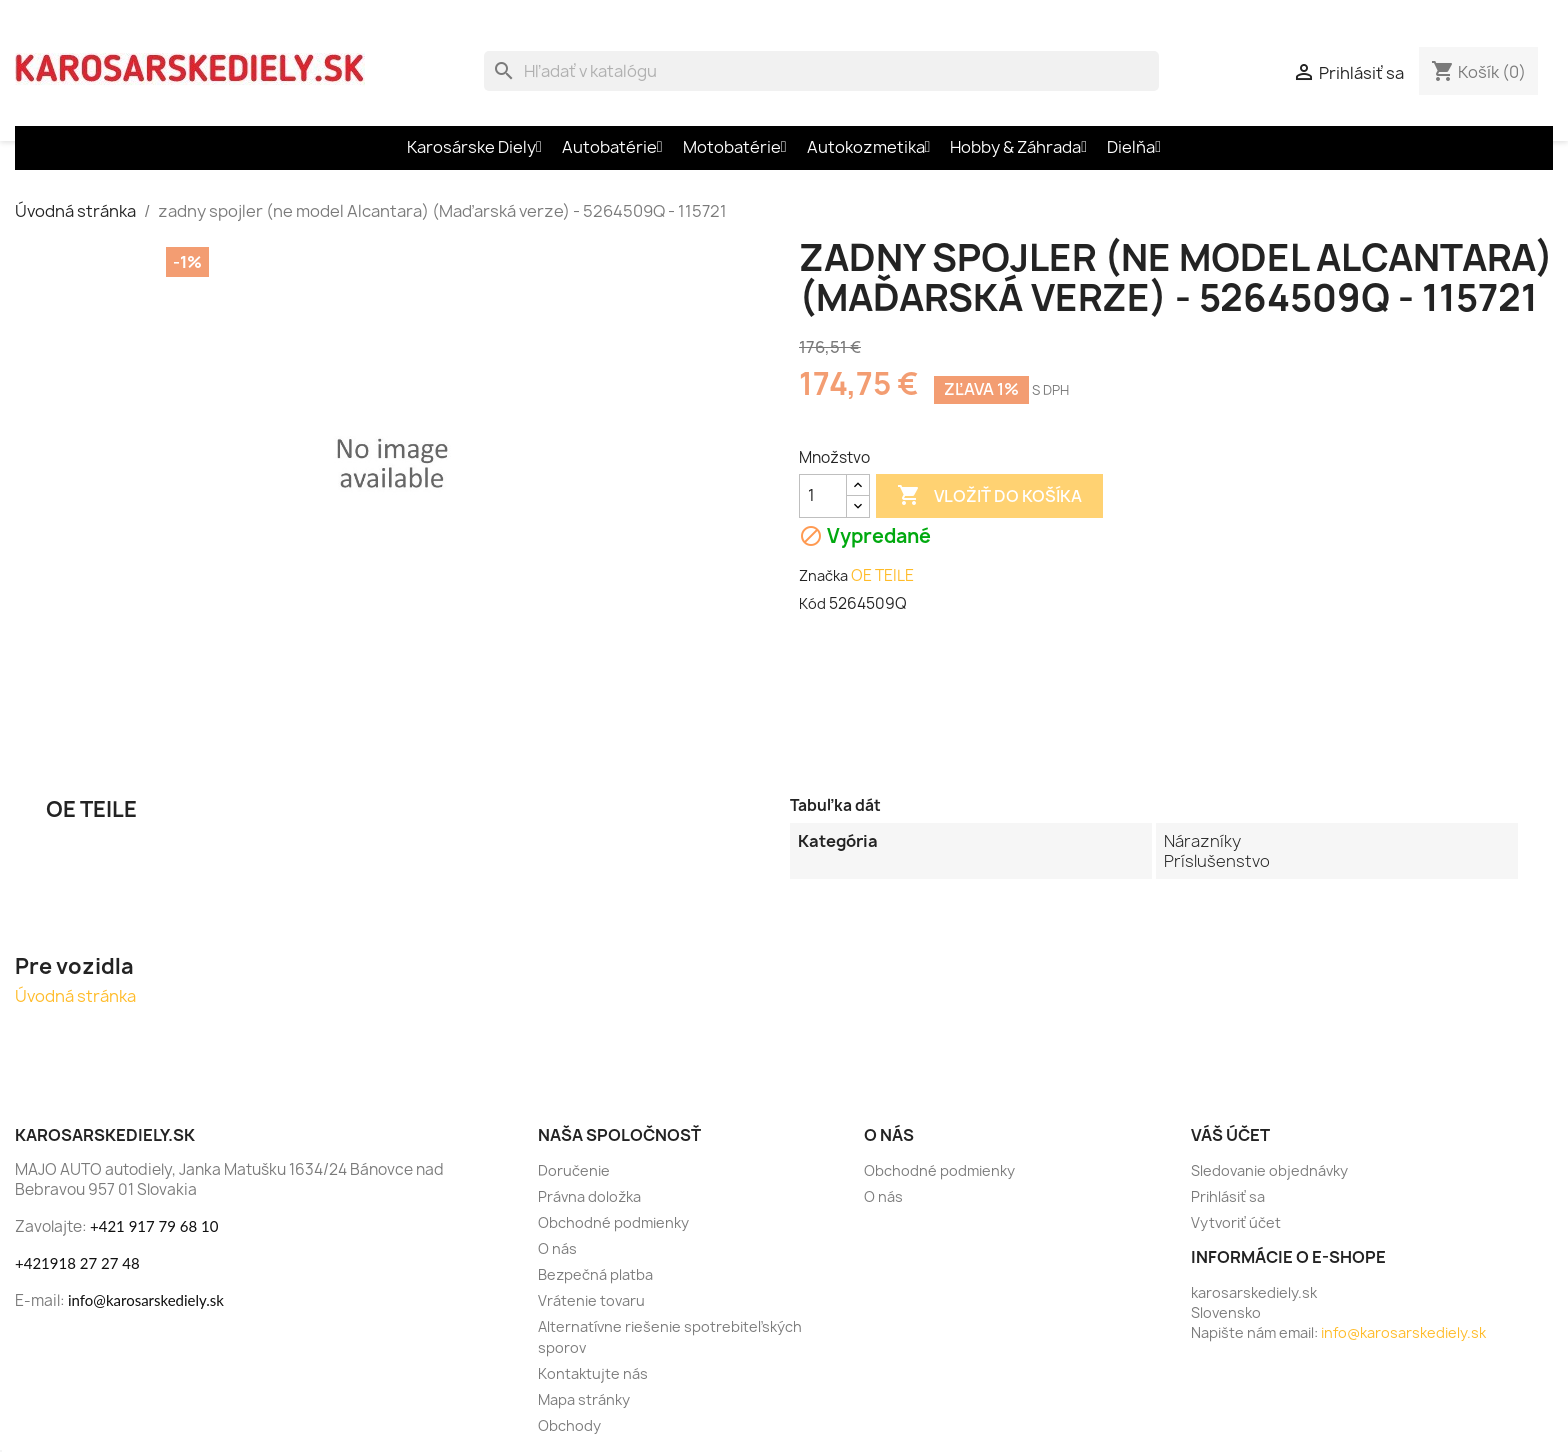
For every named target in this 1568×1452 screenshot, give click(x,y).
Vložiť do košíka (989, 496)
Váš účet (1230, 1135)
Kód (812, 603)
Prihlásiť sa (1228, 1196)
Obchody (569, 1425)
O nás (557, 1248)
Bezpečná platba (595, 1274)
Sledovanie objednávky (1269, 1170)
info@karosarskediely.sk (146, 1300)
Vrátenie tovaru (591, 1300)
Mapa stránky (584, 1399)
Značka (823, 575)
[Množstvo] (823, 496)
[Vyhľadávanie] (821, 71)
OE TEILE (882, 575)
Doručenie (574, 1170)
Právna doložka (589, 1196)
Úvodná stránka (75, 996)
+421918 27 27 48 (77, 1263)
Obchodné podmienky (613, 1222)
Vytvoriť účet (1236, 1222)
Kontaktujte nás (593, 1373)
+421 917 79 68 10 (154, 1226)
